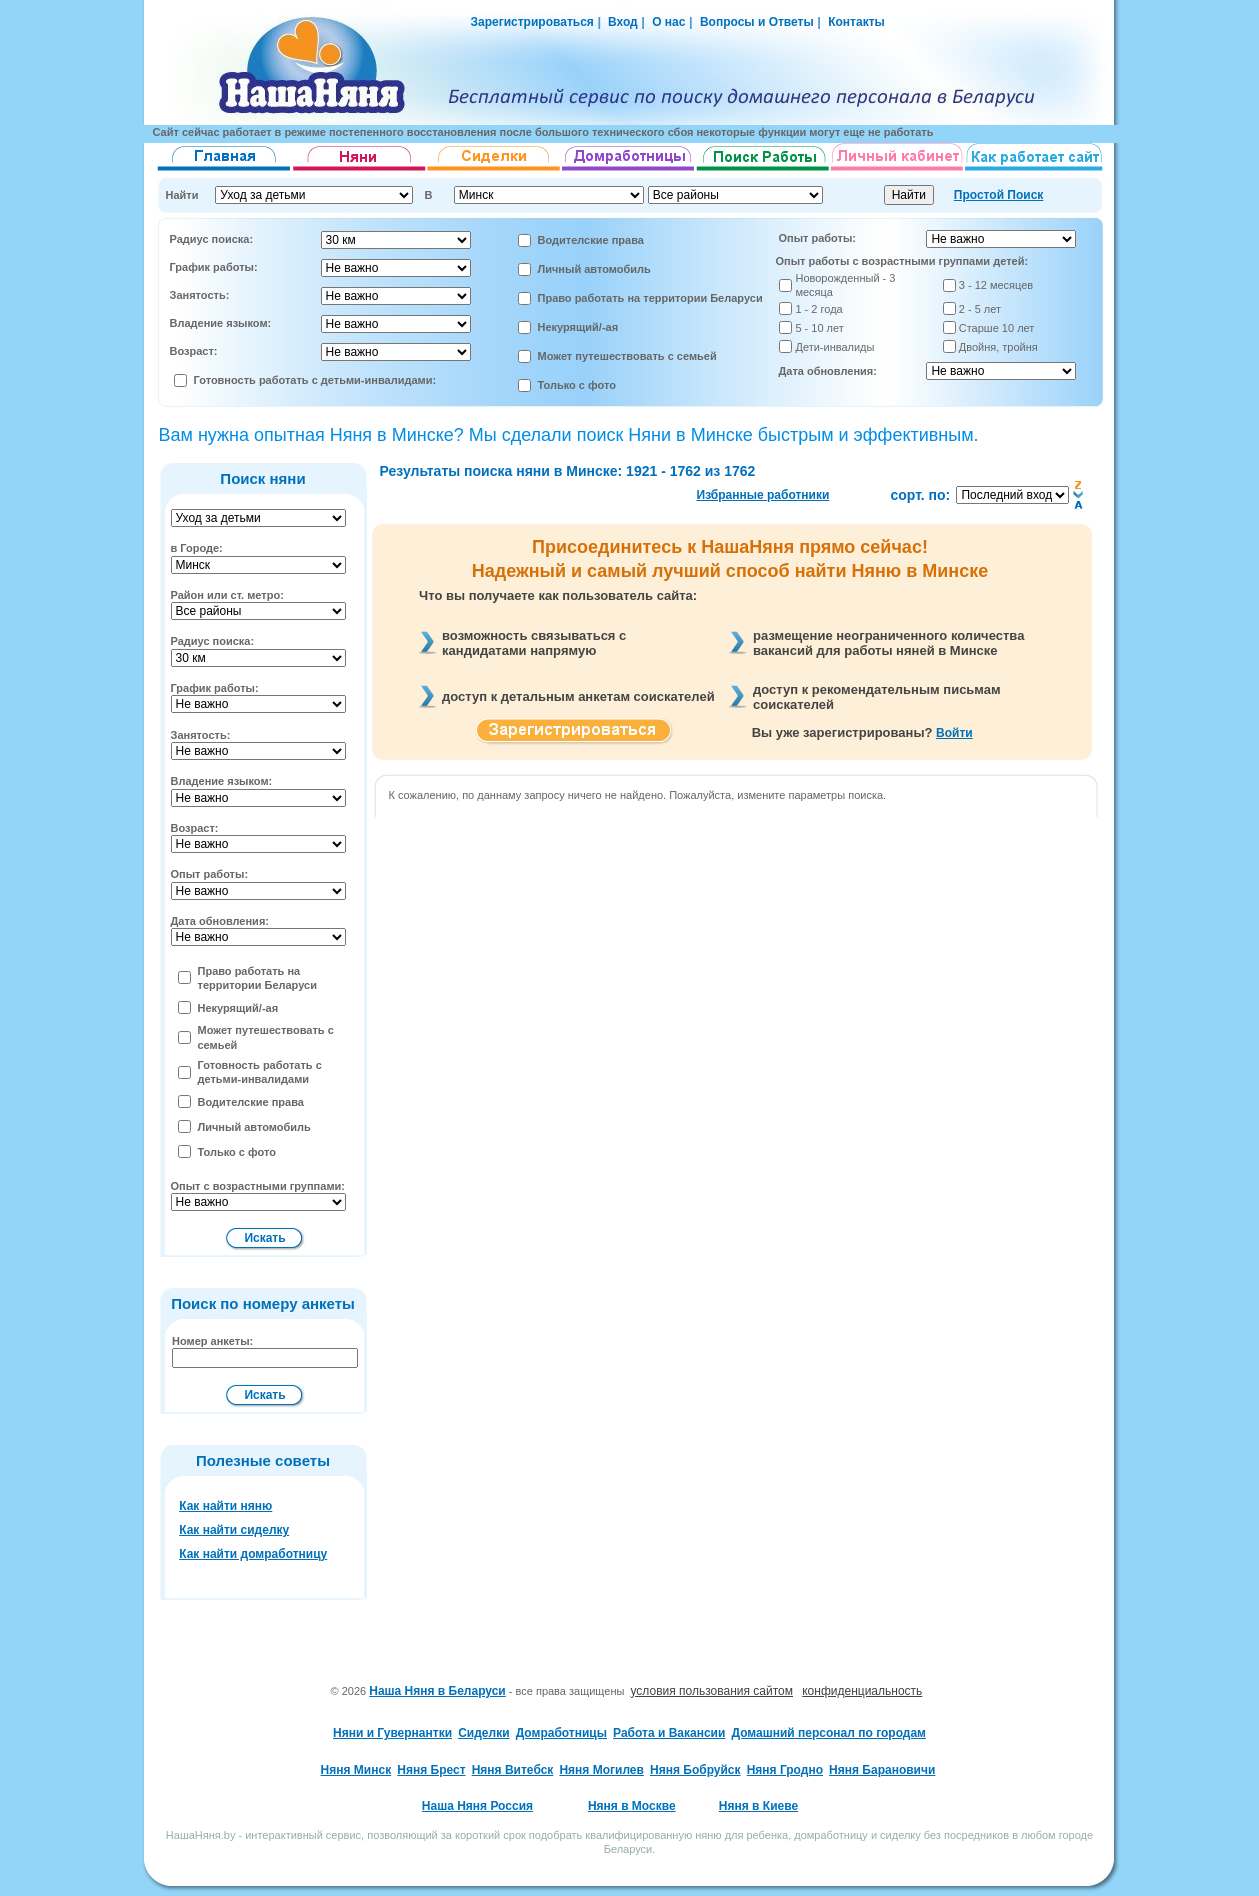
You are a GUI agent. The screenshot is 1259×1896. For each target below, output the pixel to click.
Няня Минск (356, 1770)
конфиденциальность (862, 1691)
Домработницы (561, 1733)
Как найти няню (225, 1506)
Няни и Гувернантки (392, 1733)
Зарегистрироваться (532, 22)
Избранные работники (763, 495)
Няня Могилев (601, 1770)
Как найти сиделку (234, 1530)
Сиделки (483, 1733)
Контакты (856, 22)
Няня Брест (431, 1770)
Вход (621, 22)
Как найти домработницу (253, 1554)
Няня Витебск (513, 1770)
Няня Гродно (785, 1770)
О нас (668, 22)
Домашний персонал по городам (828, 1733)
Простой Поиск (999, 195)
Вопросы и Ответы (757, 22)
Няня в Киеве (758, 1806)
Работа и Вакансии (669, 1733)
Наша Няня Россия (477, 1806)
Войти (954, 733)
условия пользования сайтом (712, 1691)
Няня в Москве (632, 1806)
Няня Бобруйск (695, 1770)
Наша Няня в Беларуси (437, 1691)
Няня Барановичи (882, 1770)
